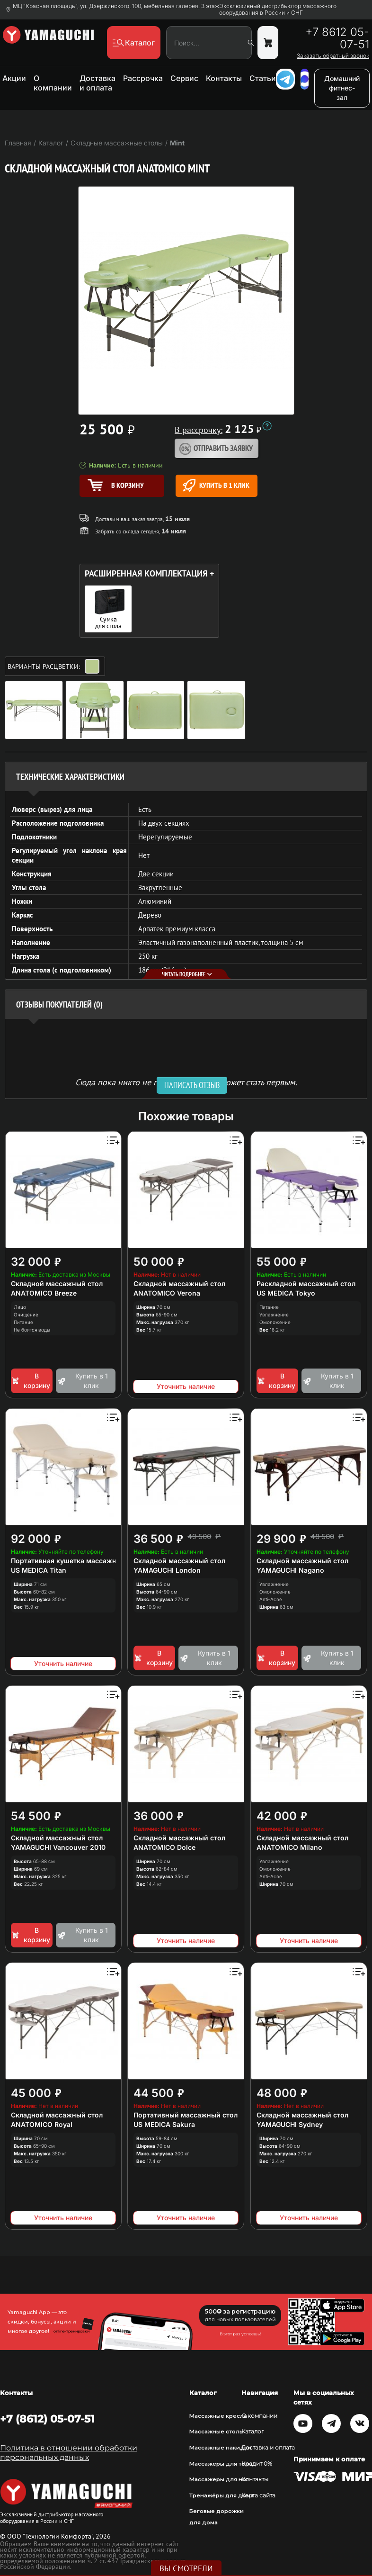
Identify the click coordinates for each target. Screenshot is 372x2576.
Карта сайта (258, 2495)
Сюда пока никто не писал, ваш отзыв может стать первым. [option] (186, 1082)
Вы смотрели (186, 2568)
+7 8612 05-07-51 (337, 38)
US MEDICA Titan (38, 1570)
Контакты (224, 78)
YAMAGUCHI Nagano (290, 1570)
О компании (53, 82)
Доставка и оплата (97, 82)
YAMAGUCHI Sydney (290, 2124)
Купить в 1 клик (216, 485)
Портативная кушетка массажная (67, 1561)
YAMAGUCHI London (167, 1570)
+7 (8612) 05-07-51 (47, 2419)
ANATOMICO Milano (289, 1847)
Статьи (262, 78)
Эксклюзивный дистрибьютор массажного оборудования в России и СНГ (278, 9)
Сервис (184, 78)
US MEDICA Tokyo (286, 1293)
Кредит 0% (256, 2463)
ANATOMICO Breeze (44, 1293)
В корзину (30, 1380)
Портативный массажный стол (185, 2115)
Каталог (252, 2431)
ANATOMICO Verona (166, 1293)
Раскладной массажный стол (306, 1283)
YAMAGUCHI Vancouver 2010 (58, 1847)
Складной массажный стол (57, 1283)
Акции (14, 78)
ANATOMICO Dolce (164, 1847)
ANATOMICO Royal (41, 2124)
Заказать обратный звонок (333, 56)
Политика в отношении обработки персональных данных (68, 2452)
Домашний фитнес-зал (342, 87)
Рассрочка (143, 78)
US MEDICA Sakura (164, 2124)
